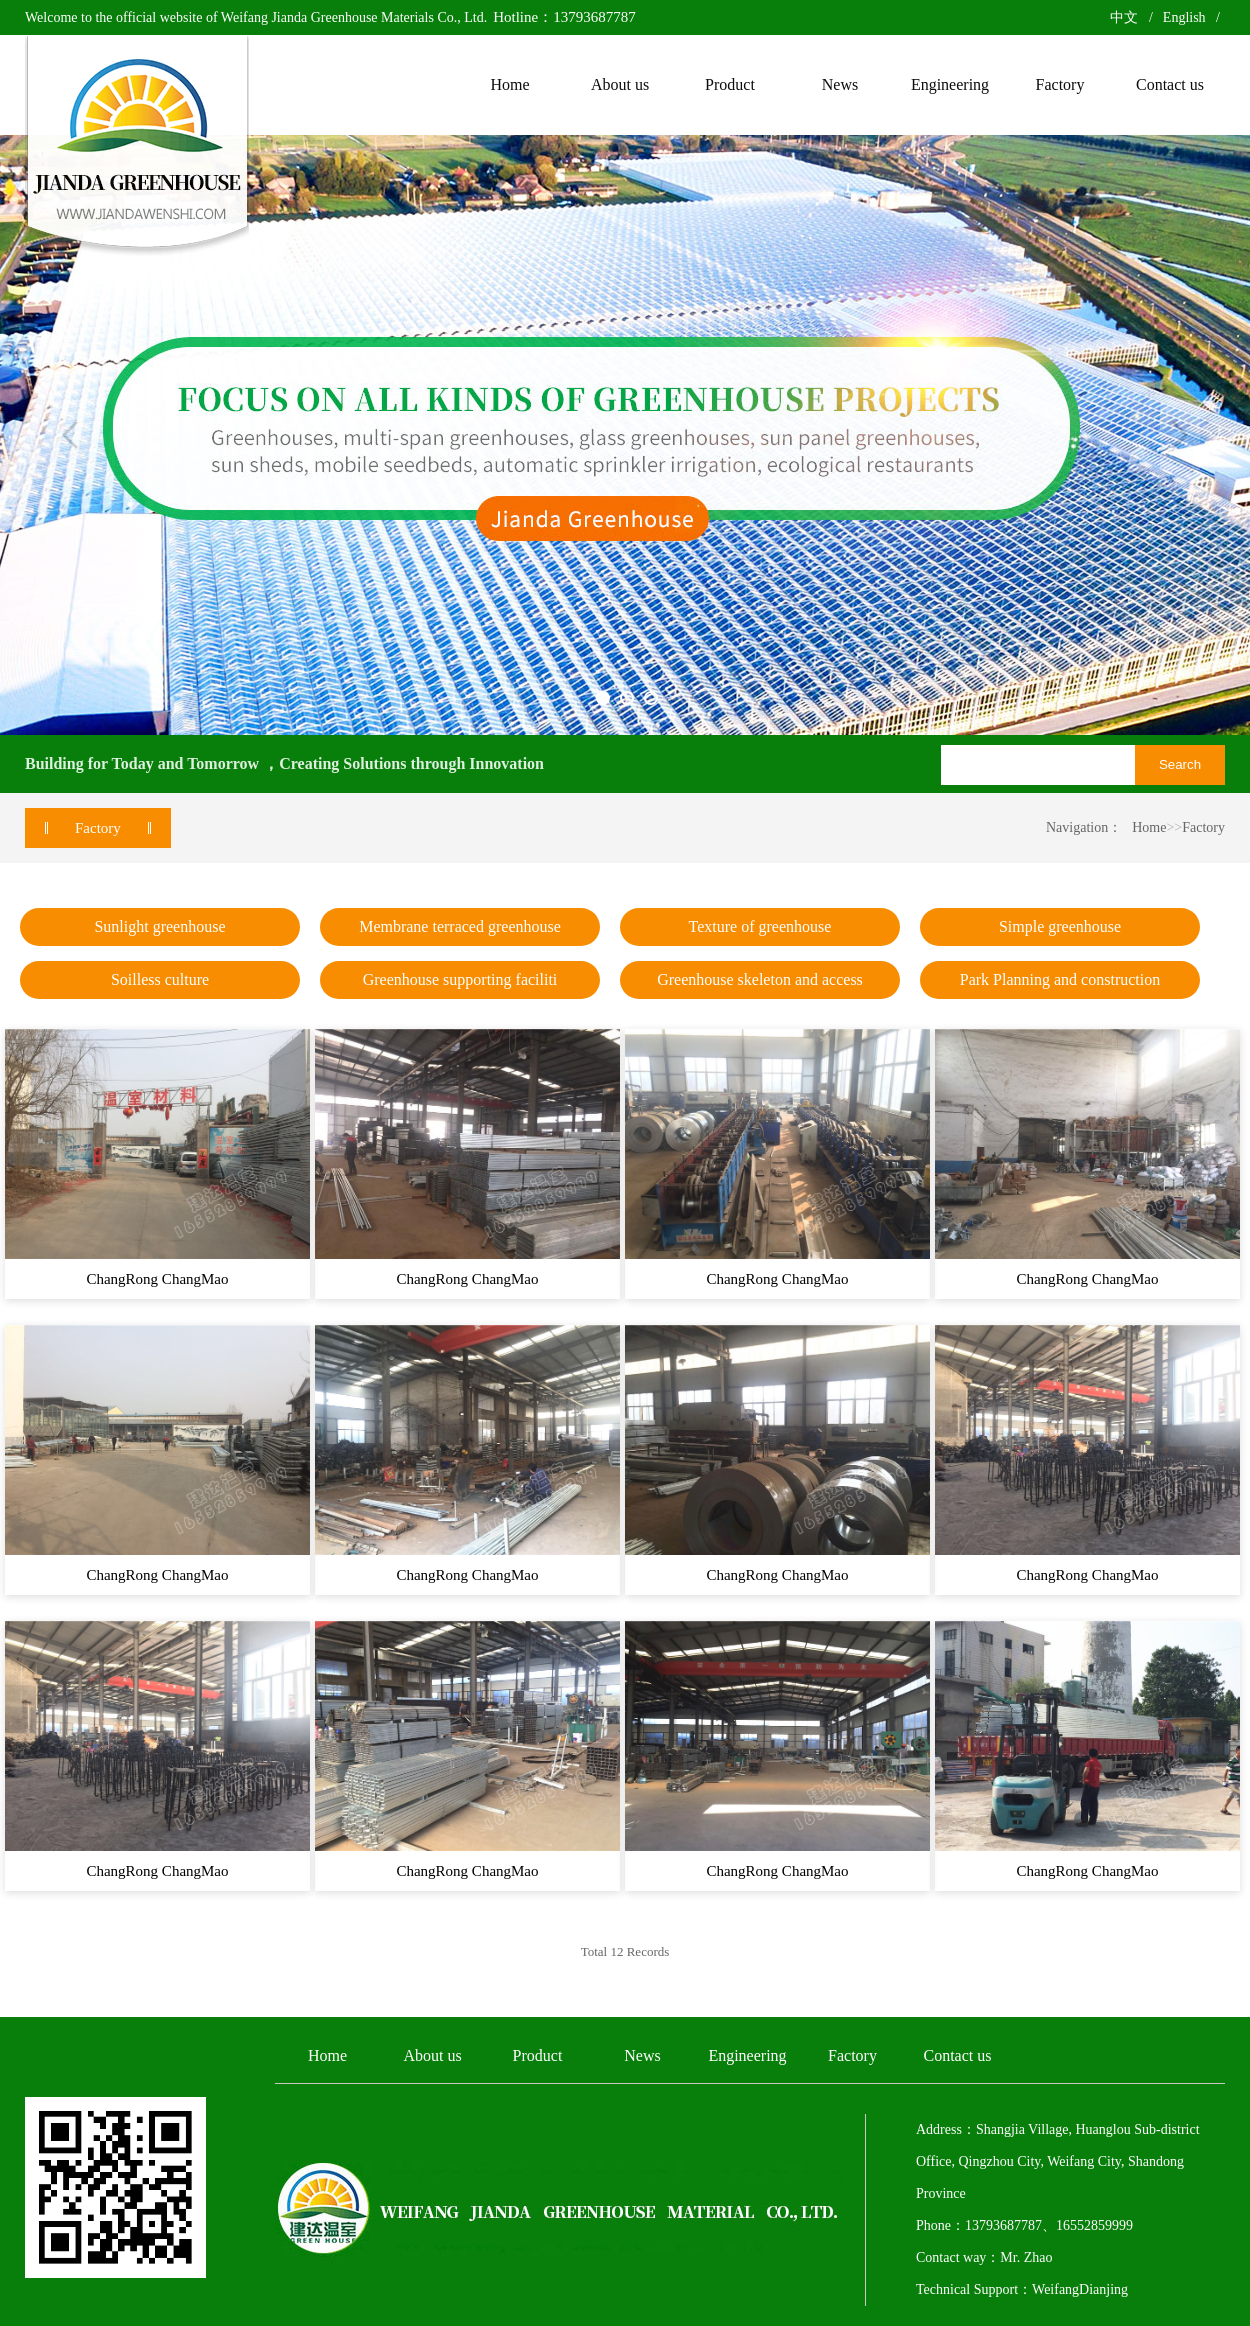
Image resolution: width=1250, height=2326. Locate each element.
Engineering (747, 2055)
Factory (1203, 827)
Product (538, 2055)
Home (1149, 827)
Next (1180, 435)
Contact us (958, 2055)
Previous (70, 435)
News (642, 2055)
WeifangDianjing (1080, 2289)
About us (432, 2055)
